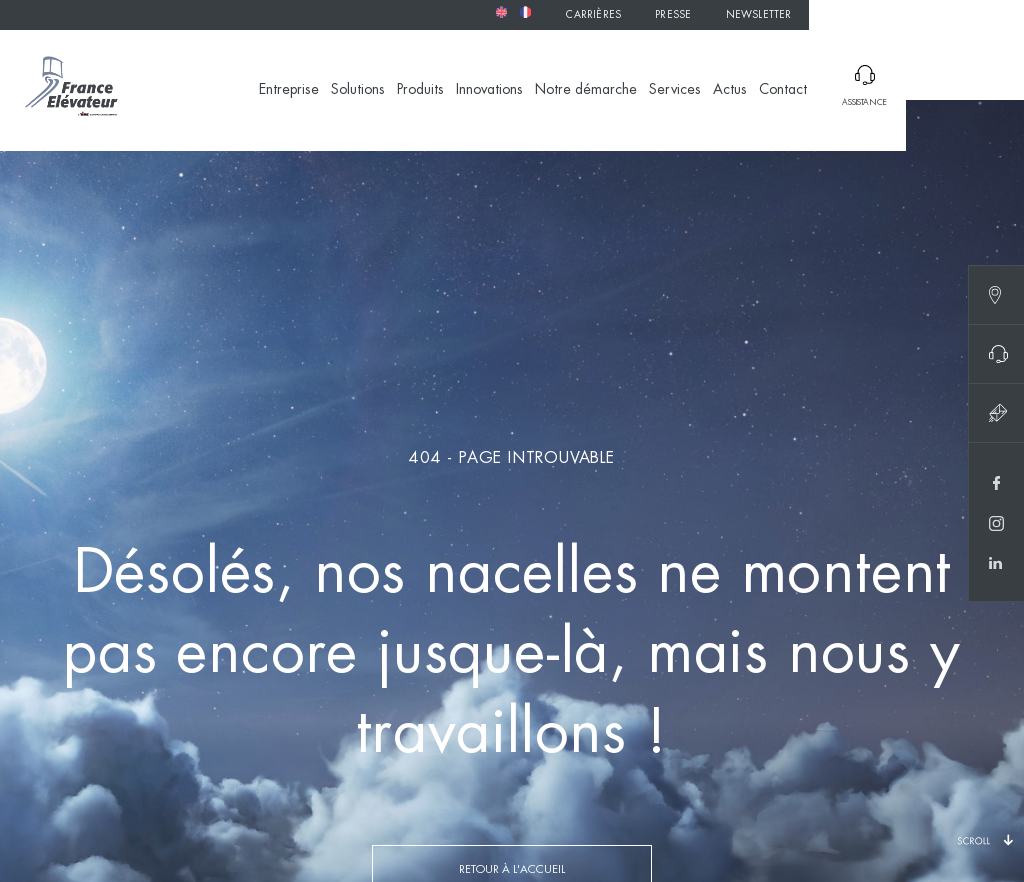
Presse (673, 15)
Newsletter (759, 15)
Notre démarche (586, 90)
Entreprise (289, 90)
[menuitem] (501, 12)
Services (675, 90)
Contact (783, 90)
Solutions (358, 90)
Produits (420, 90)
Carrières (593, 15)
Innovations (489, 90)
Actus (730, 90)
